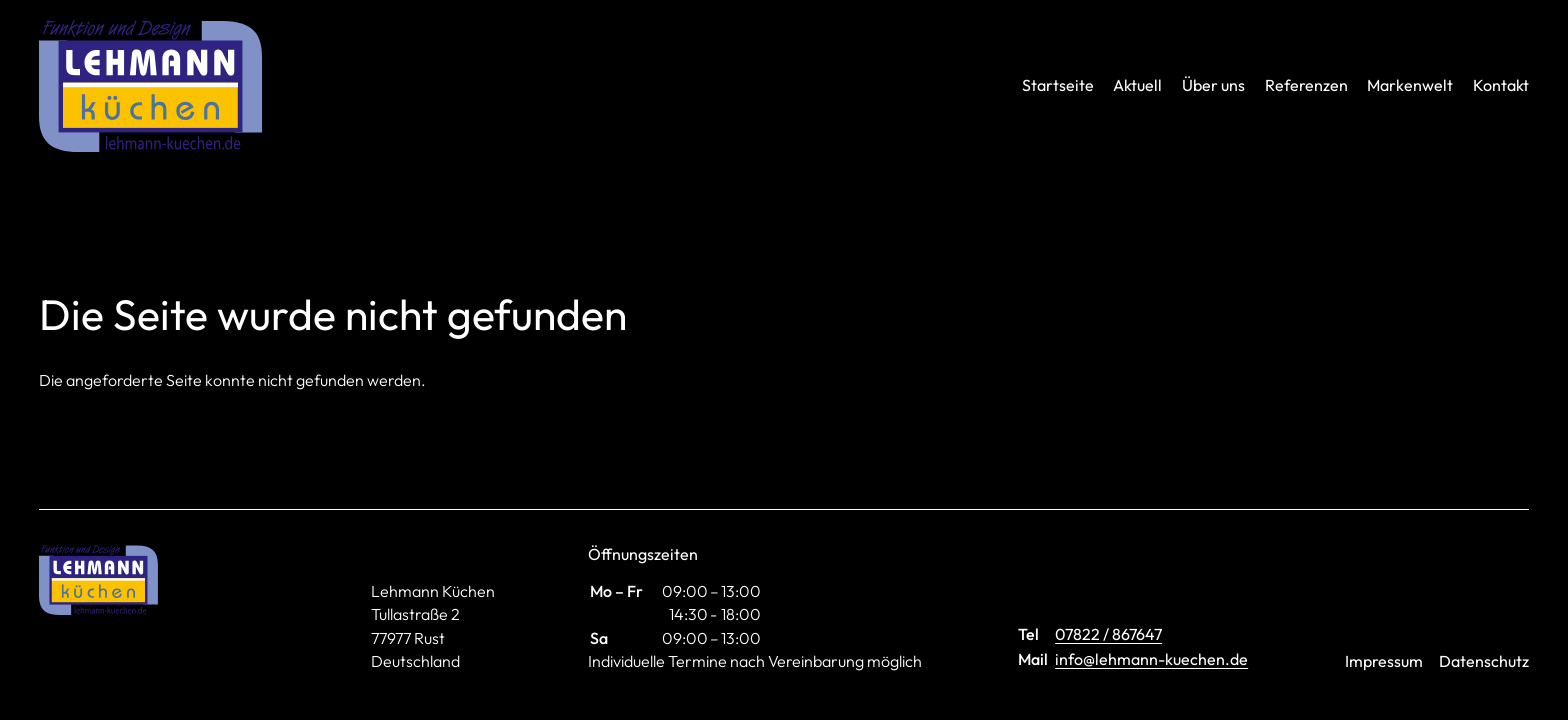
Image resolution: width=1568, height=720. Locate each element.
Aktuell (1137, 85)
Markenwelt (1410, 85)
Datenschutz (1484, 661)
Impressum (1384, 661)
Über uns (1213, 85)
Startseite (1058, 85)
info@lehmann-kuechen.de (1151, 659)
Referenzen (1306, 85)
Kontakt (1501, 85)
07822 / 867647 (1108, 634)
